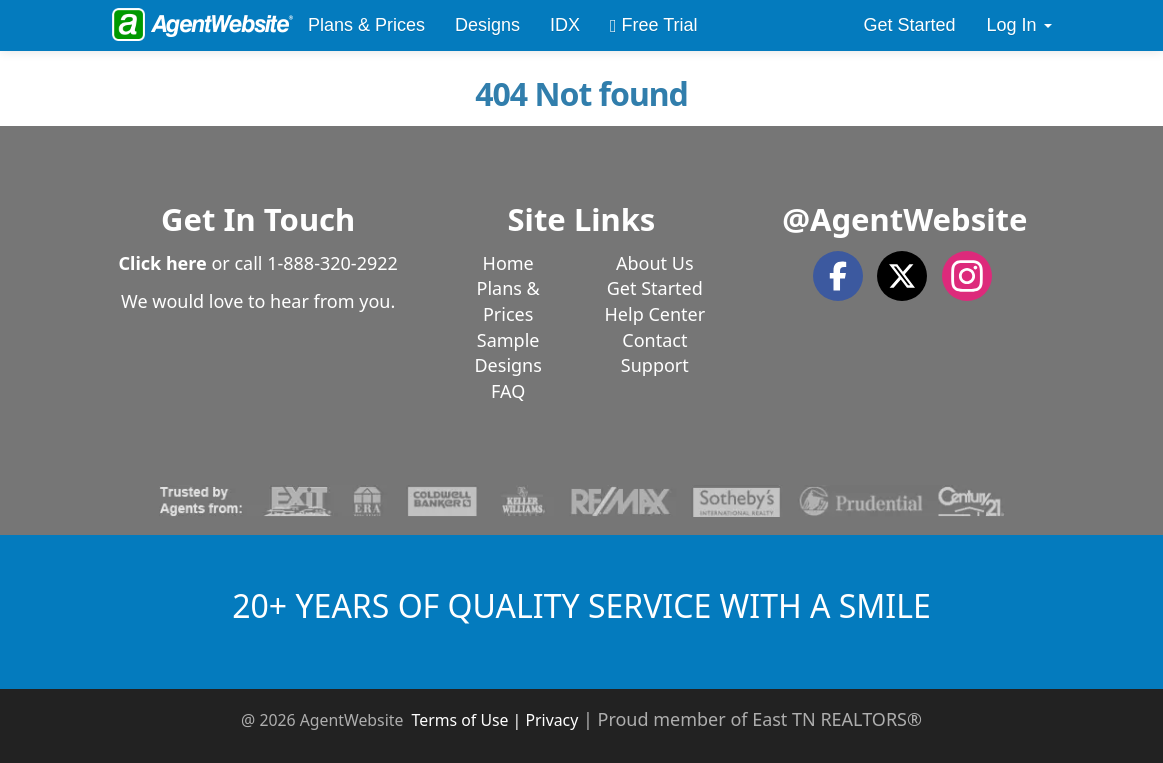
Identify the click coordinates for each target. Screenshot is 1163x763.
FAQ (508, 391)
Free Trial (654, 25)
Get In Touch (258, 219)
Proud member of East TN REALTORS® (760, 719)
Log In (1018, 25)
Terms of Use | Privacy (495, 720)
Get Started (909, 25)
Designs (487, 25)
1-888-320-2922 (332, 263)
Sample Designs (507, 353)
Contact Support (655, 353)
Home (508, 263)
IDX (565, 25)
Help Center (655, 314)
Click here (162, 263)
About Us (655, 263)
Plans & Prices (366, 25)
